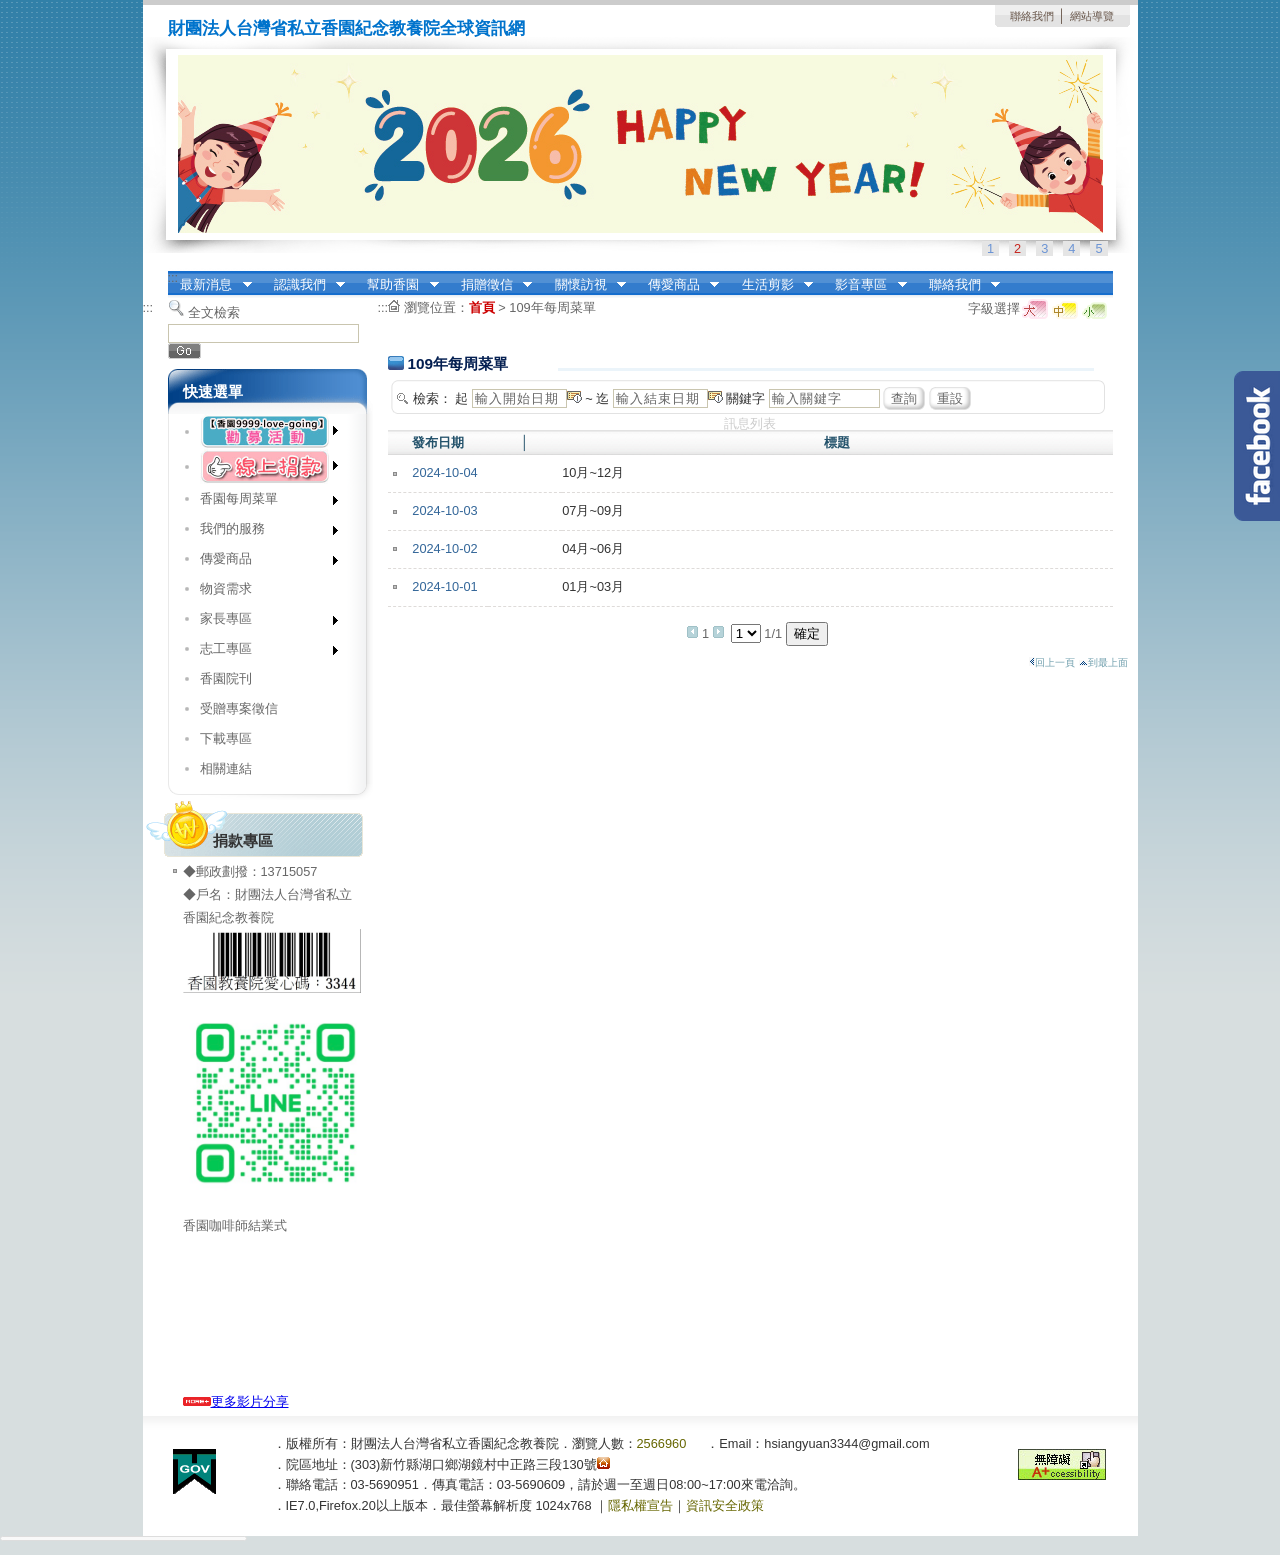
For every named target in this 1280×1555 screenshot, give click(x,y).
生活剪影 (771, 285)
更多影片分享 (236, 1401)
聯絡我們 (1032, 16)
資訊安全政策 (725, 1505)
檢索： (432, 398)
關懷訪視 (584, 285)
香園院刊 (226, 678)
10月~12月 (593, 472)
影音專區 (865, 285)
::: (173, 277)
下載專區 (226, 738)
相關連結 (226, 768)
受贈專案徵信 (239, 708)
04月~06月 (593, 548)
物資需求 (226, 588)
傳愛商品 (677, 285)
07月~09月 (593, 510)
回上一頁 (1052, 662)
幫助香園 (397, 285)
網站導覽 (1092, 16)
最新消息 (210, 285)
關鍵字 (745, 398)
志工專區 (262, 652)
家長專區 (262, 622)
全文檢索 (214, 312)
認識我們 (303, 285)
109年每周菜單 (552, 307)
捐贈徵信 (490, 285)
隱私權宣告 (640, 1505)
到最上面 (1103, 662)
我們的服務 (262, 532)
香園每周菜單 (262, 502)
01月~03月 (593, 586)
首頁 (482, 307)
